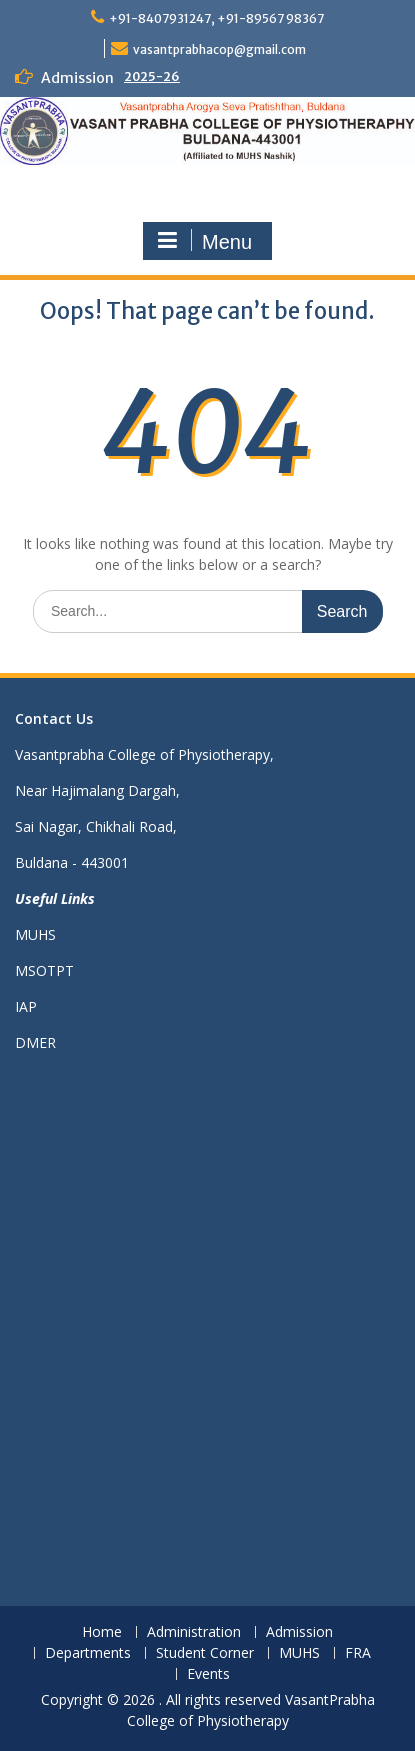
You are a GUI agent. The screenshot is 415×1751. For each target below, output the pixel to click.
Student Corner (205, 1653)
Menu (205, 241)
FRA (358, 1653)
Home (102, 1632)
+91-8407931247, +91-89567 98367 (216, 18)
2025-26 (152, 76)
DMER (35, 1042)
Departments (88, 1653)
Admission (299, 1632)
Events (208, 1674)
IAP (26, 1006)
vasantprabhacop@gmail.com (219, 49)
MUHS (35, 934)
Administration (194, 1632)
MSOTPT (44, 970)
